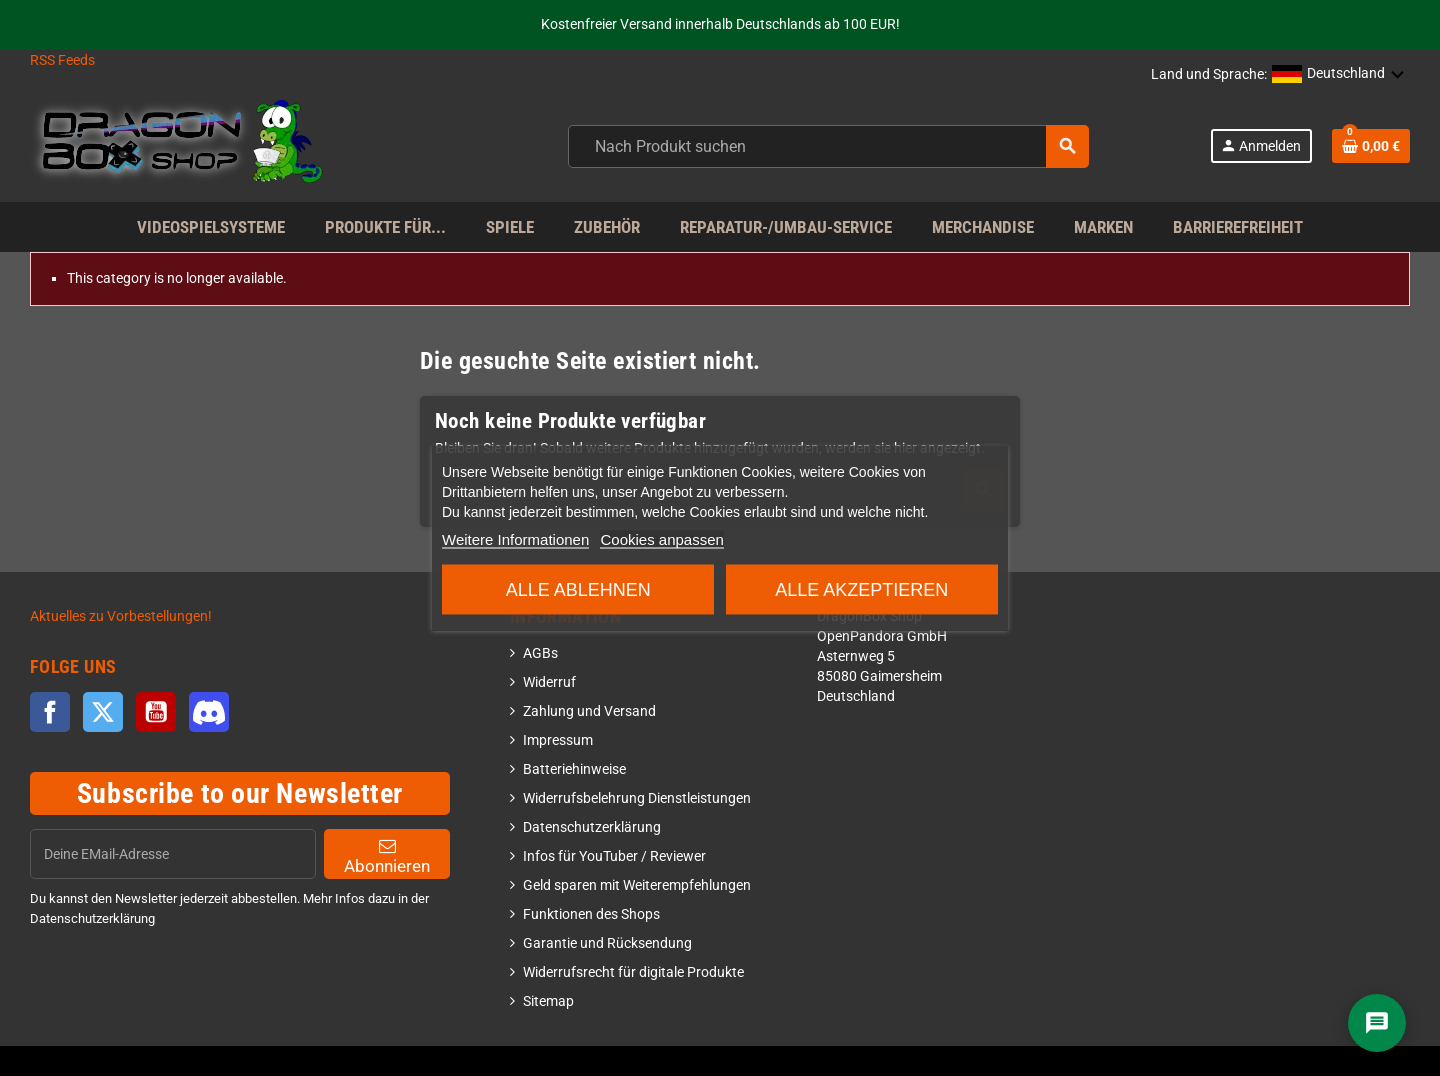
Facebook (50, 712)
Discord (209, 712)
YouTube (156, 712)
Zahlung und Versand (589, 711)
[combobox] (828, 146)
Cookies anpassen (661, 539)
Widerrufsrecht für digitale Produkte (633, 972)
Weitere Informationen (515, 539)
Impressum (558, 740)
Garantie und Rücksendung (607, 943)
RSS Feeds (62, 60)
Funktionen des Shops (591, 914)
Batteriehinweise (574, 769)
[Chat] (1377, 1023)
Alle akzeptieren (861, 590)
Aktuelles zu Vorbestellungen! (121, 616)
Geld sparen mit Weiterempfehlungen (637, 885)
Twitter (103, 712)
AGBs (540, 653)
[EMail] (173, 854)
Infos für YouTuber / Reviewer (614, 856)
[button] (1338, 75)
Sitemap (548, 1001)
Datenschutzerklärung (592, 827)
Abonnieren (387, 856)
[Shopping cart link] (1371, 146)
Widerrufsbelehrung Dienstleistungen (637, 798)
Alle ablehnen (578, 590)
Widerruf (549, 682)
